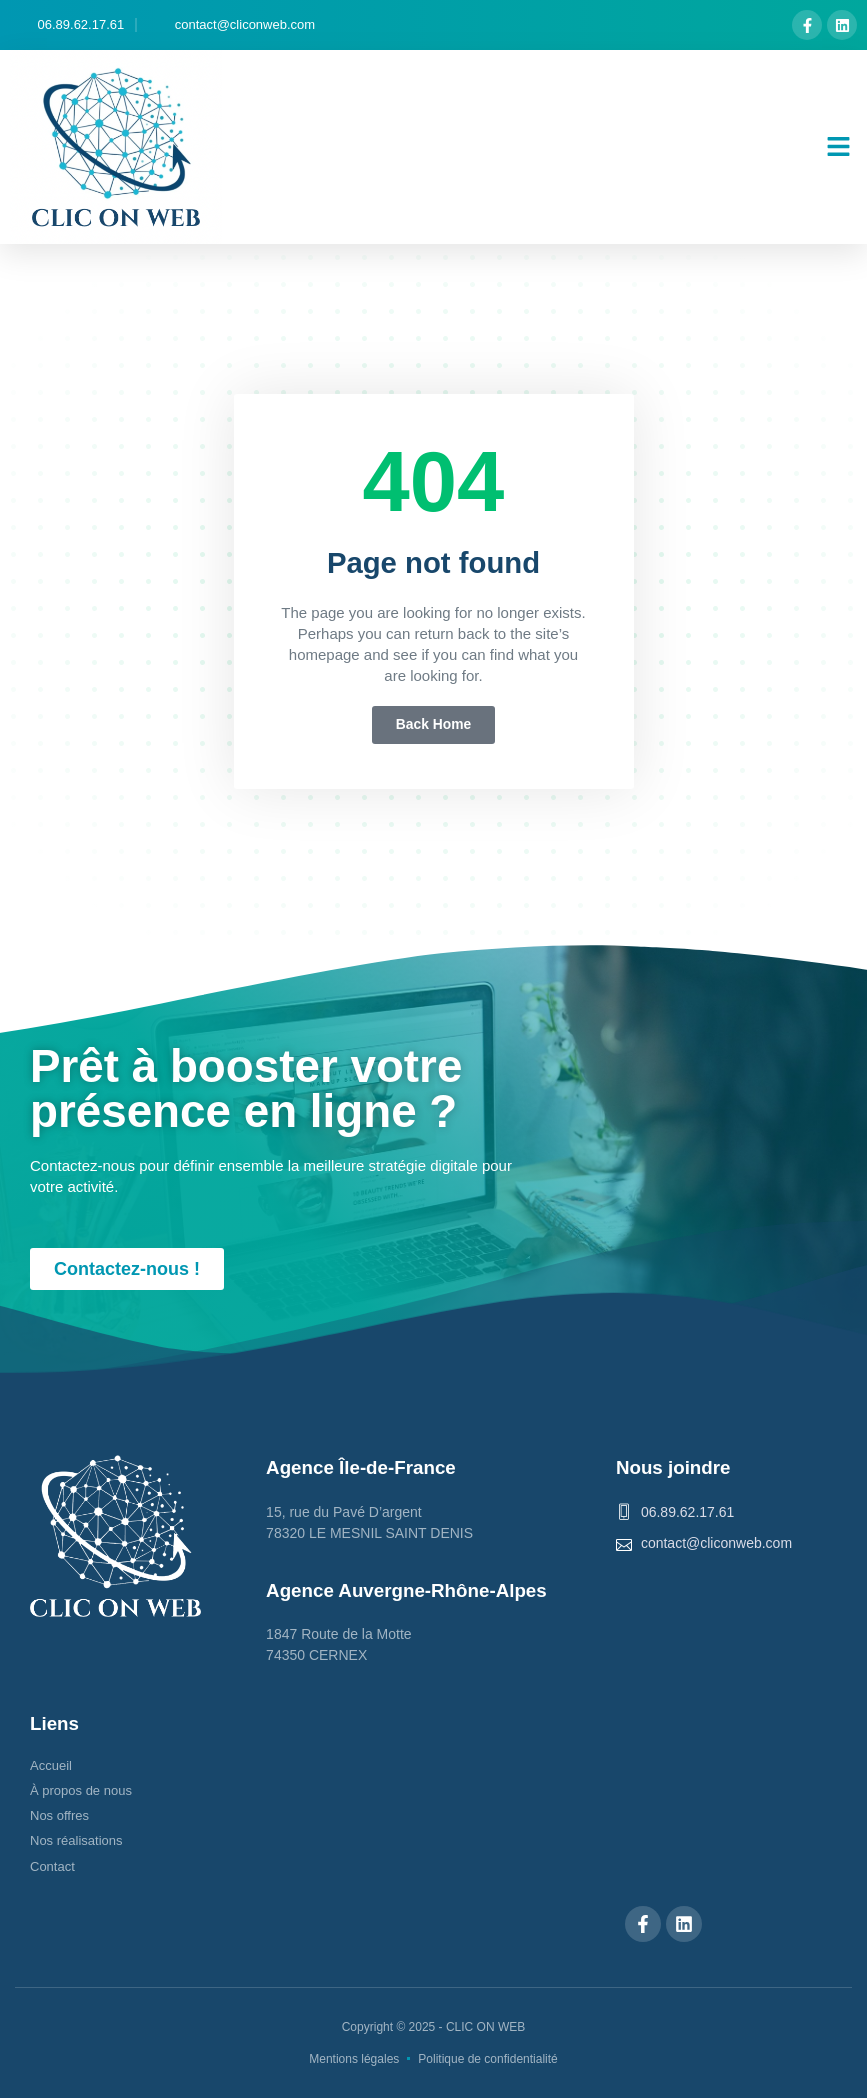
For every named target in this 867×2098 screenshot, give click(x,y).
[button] (839, 147)
